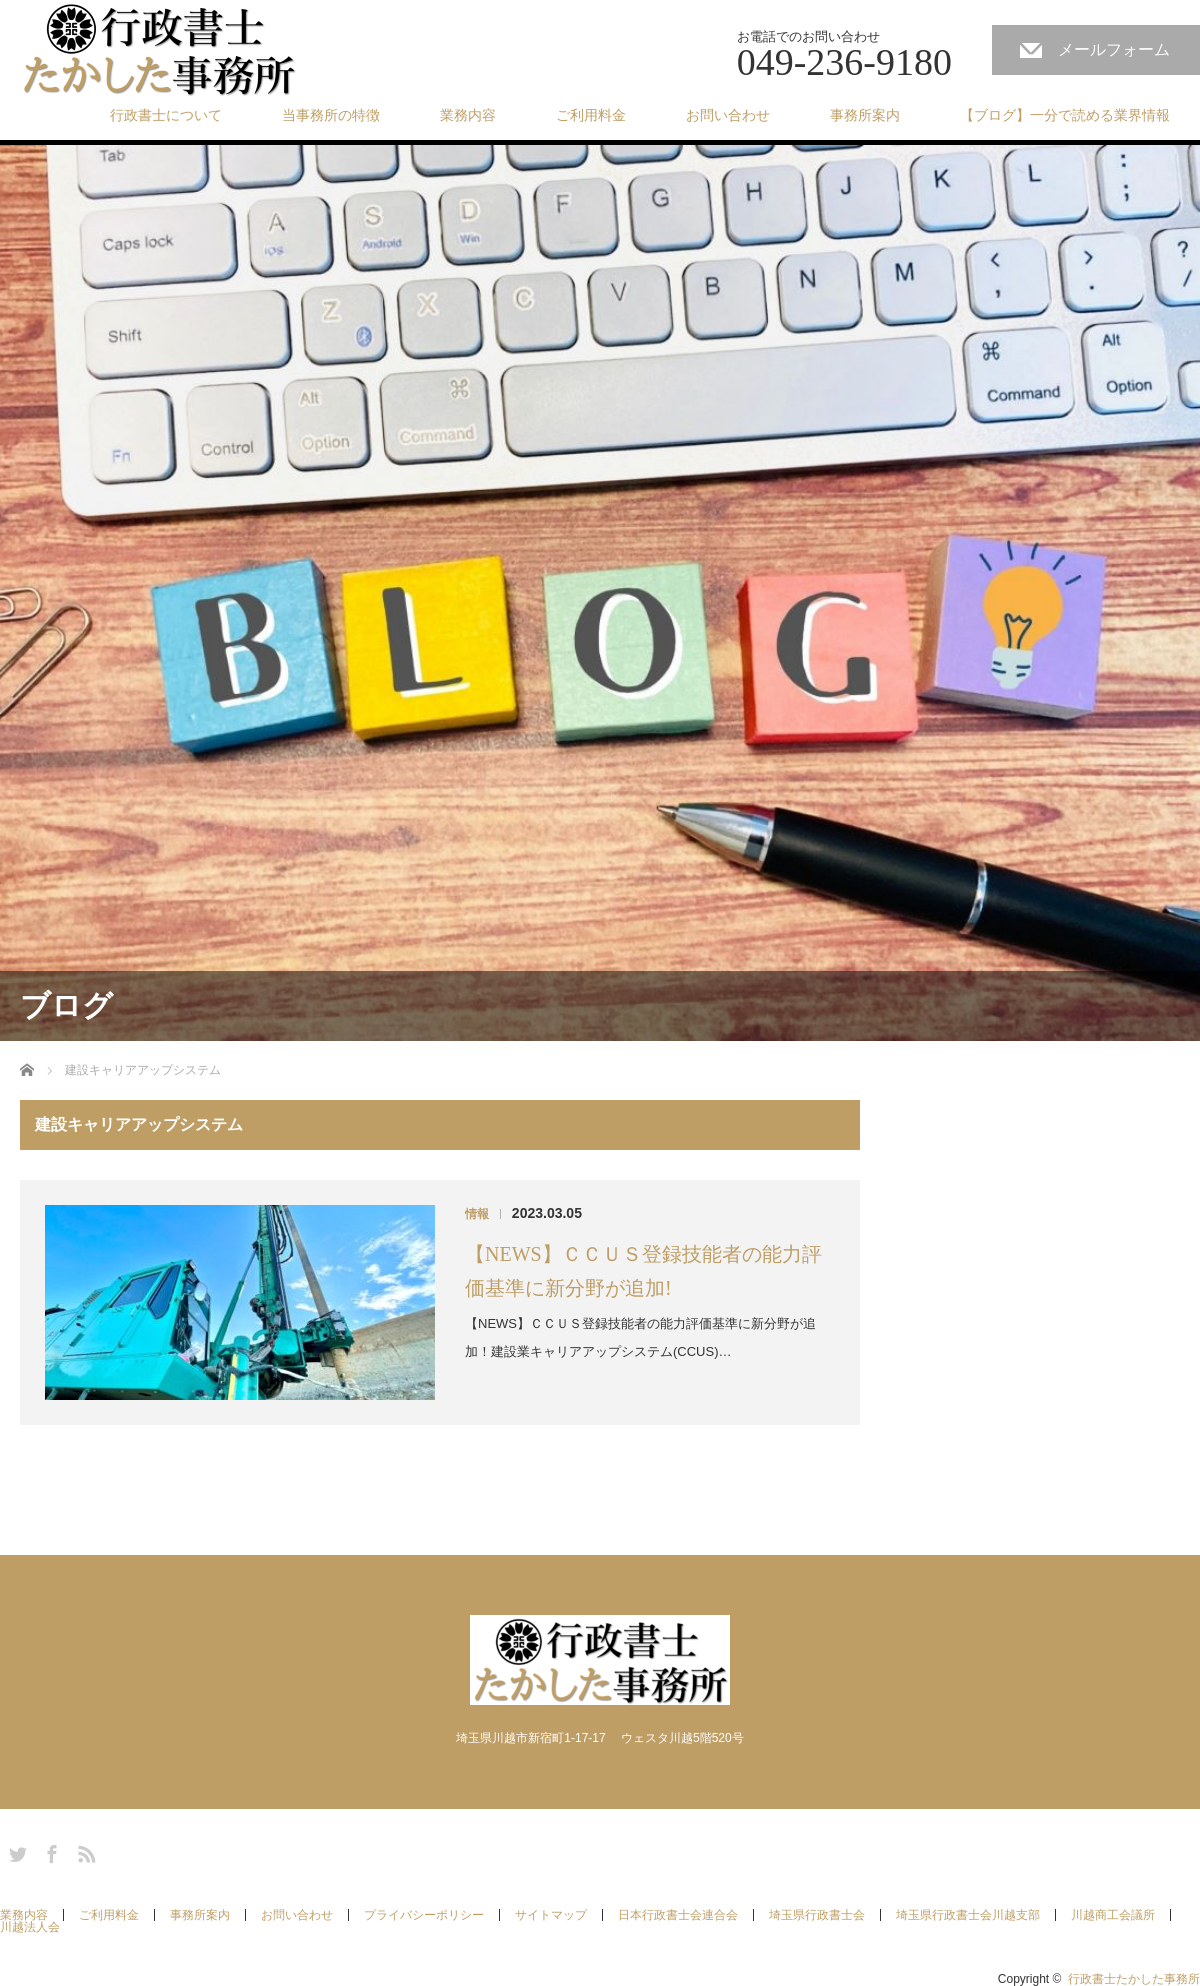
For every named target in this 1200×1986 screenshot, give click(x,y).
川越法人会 (30, 1927)
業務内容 (468, 115)
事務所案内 (865, 115)
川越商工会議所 (1113, 1915)
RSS (84, 1851)
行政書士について (166, 115)
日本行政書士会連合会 (678, 1915)
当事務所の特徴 (331, 115)
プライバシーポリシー (424, 1915)
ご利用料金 (591, 115)
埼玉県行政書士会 (817, 1915)
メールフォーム (1114, 49)
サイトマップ (551, 1915)
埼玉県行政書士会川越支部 (968, 1915)
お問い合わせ (728, 115)
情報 (477, 1214)
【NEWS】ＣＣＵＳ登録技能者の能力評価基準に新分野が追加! (643, 1271)
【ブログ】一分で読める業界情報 (1065, 115)
